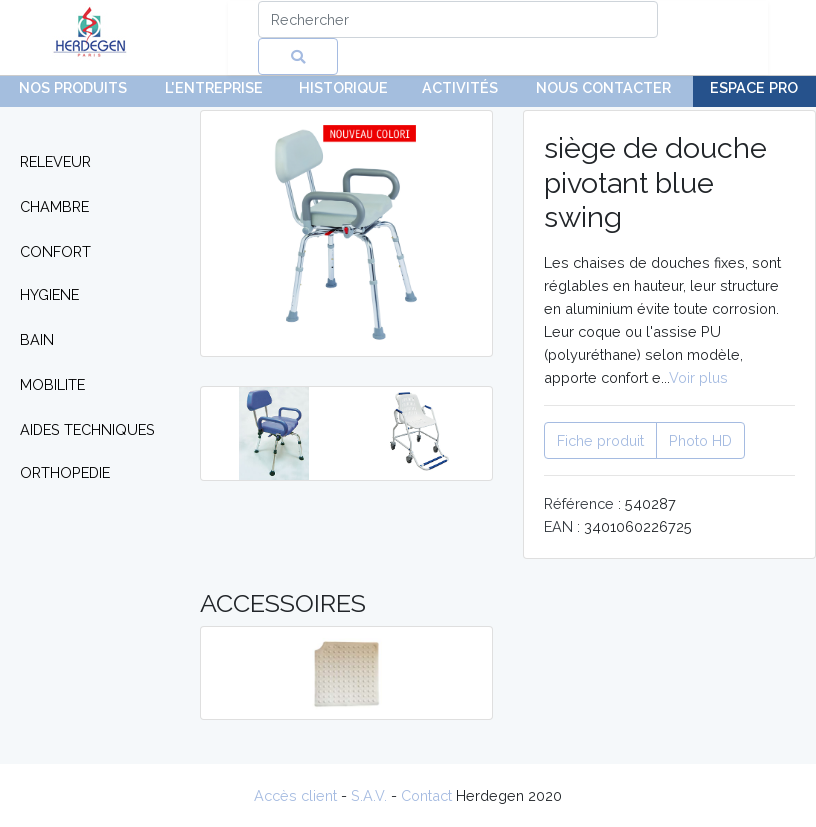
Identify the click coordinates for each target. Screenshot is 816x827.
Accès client (295, 795)
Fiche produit (600, 440)
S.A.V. (369, 795)
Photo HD (700, 440)
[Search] (458, 19)
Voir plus (698, 377)
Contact (426, 795)
